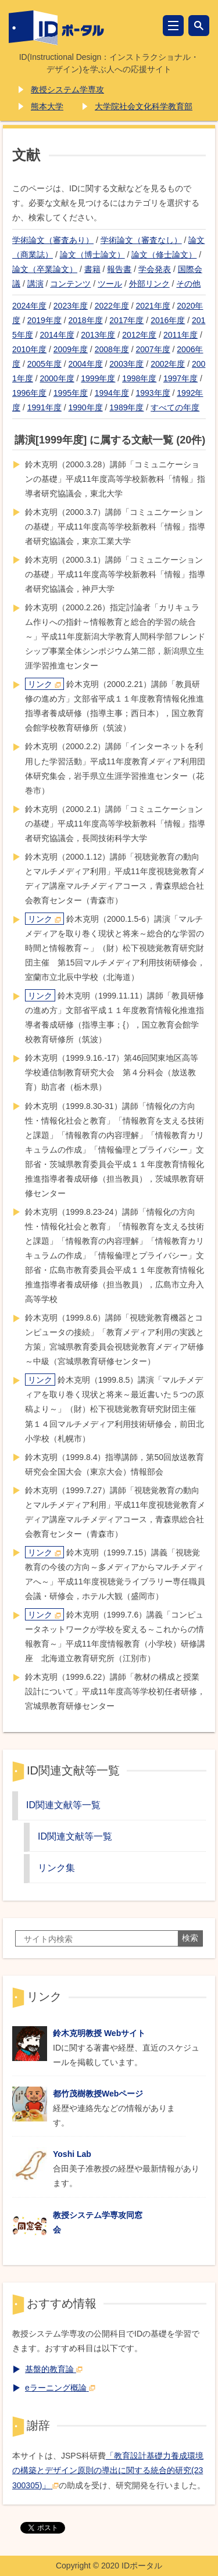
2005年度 (44, 363)
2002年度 (168, 363)
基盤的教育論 (54, 2369)
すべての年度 (175, 407)
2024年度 (29, 305)
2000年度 (57, 378)
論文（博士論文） (92, 254)
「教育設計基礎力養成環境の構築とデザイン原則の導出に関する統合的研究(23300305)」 (107, 2470)
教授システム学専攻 (67, 89)
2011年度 (180, 334)
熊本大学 (47, 106)
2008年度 (112, 349)
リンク (44, 684)
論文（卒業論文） (44, 269)
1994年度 (112, 393)
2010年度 (29, 349)
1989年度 (126, 407)
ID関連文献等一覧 (63, 1804)
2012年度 (139, 334)
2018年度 (86, 320)
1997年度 (180, 378)
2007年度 (152, 349)
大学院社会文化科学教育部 (143, 106)
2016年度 (168, 320)
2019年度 (44, 320)
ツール (110, 283)
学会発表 (154, 269)
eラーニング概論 (60, 2387)
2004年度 (86, 363)
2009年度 (70, 349)
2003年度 (126, 363)
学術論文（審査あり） (53, 240)
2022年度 (112, 305)
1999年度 (98, 378)
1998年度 (139, 378)
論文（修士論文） (163, 254)
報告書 (119, 269)
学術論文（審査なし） (141, 240)
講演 (35, 283)
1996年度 (29, 393)
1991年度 (44, 407)
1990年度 (86, 407)
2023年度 (70, 305)
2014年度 (57, 334)
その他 (188, 283)
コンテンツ (70, 283)
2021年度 (152, 305)
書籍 (92, 269)
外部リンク (149, 283)
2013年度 (98, 334)
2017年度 (126, 320)
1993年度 (152, 393)
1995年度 (70, 393)
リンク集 (56, 1867)
